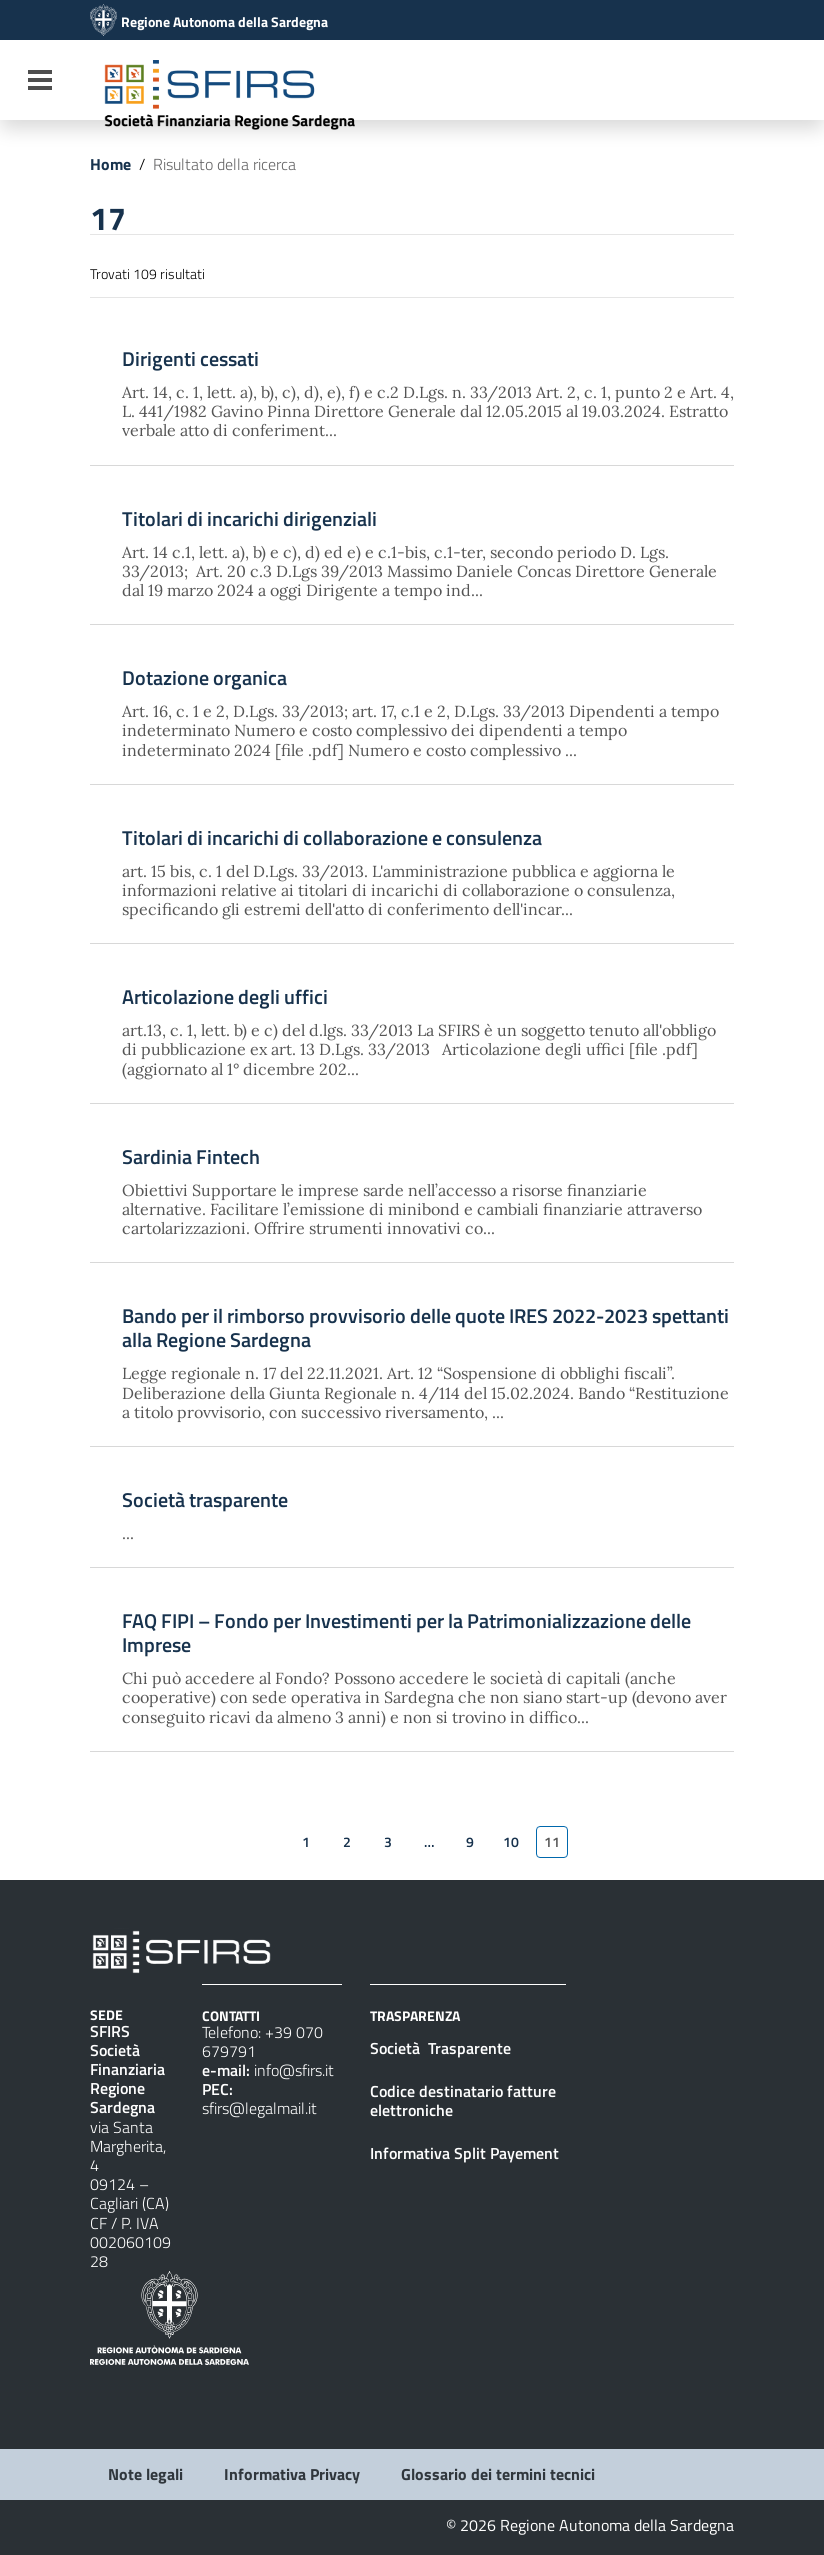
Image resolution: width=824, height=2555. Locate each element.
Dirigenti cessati (190, 359)
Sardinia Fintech (191, 1157)
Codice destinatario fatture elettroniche (463, 2100)
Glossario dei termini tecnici (498, 2474)
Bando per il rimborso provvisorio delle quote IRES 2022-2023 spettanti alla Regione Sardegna (425, 1328)
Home (110, 164)
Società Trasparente (442, 2048)
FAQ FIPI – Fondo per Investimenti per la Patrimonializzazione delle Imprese (406, 1633)
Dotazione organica (204, 678)
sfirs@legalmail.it (259, 2108)
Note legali (145, 2474)
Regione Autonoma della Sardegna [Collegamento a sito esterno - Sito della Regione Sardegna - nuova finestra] (224, 22)
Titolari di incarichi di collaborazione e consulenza (332, 838)
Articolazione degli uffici (225, 997)
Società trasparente (205, 1500)
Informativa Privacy (292, 2474)
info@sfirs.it (294, 2070)
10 (511, 1841)
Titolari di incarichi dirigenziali (249, 519)
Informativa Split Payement (464, 2153)
